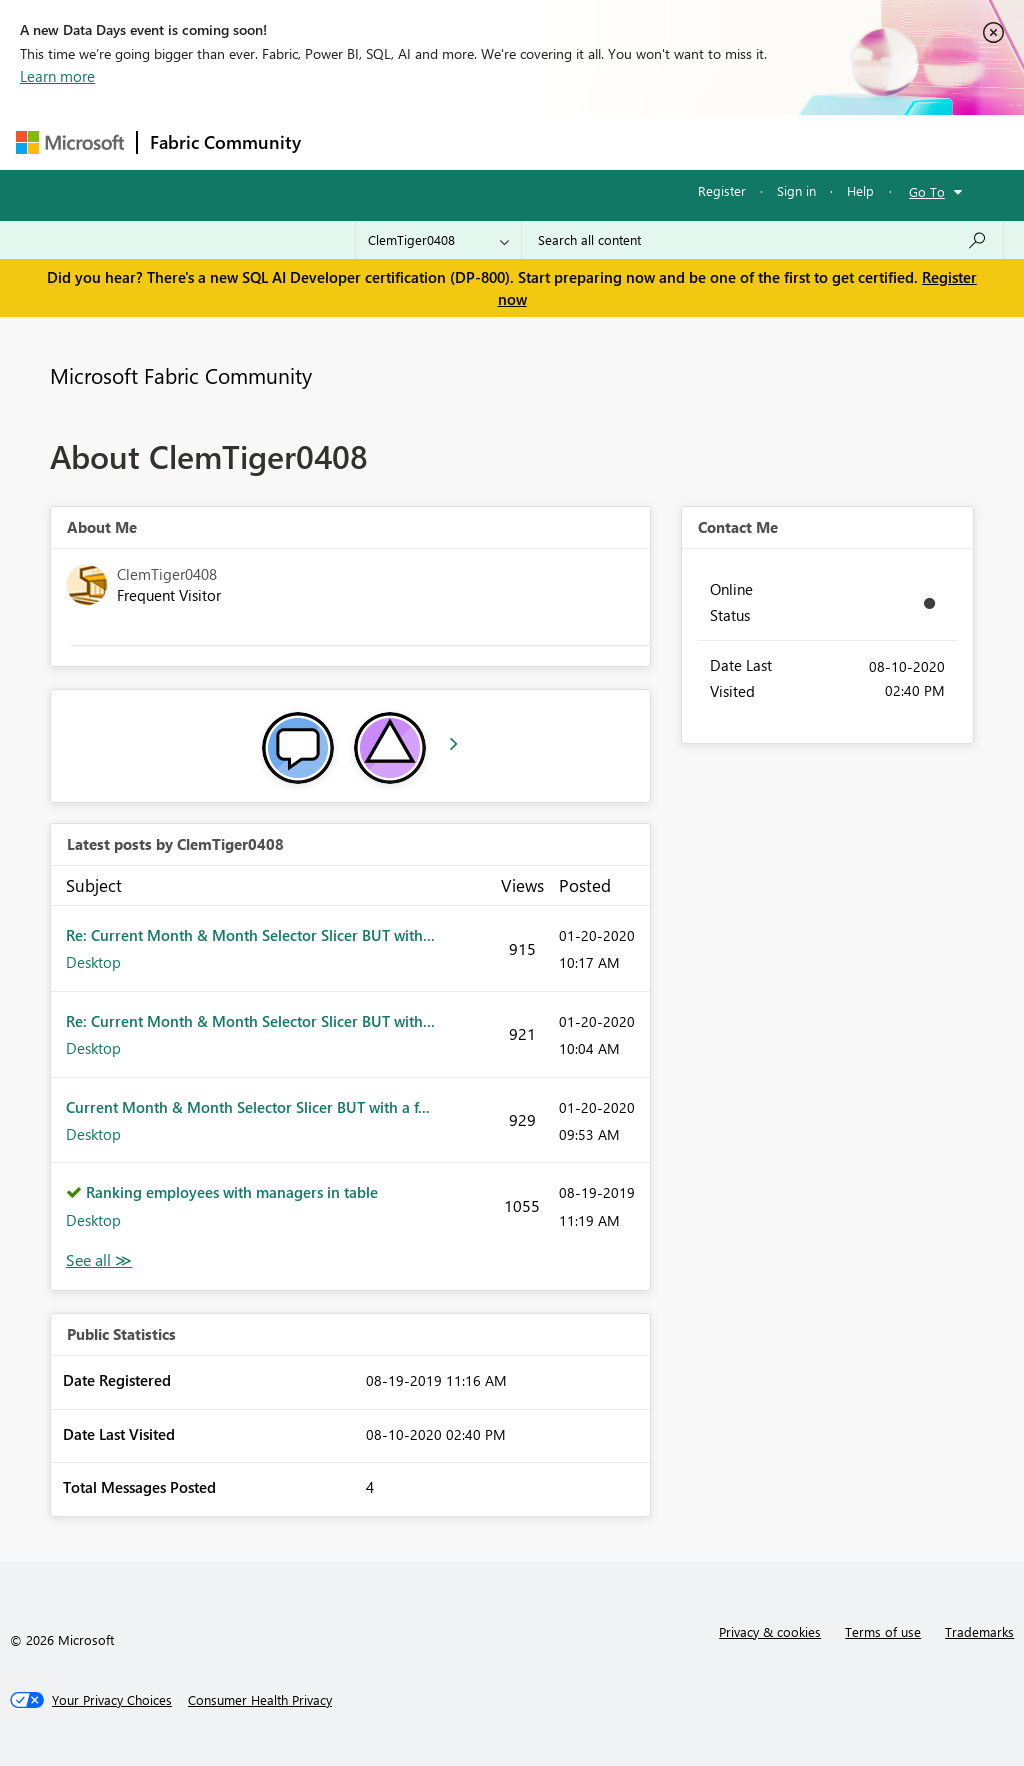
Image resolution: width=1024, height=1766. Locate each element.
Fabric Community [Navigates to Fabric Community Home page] (225, 142)
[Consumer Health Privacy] (260, 1700)
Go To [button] (927, 191)
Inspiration (434, 141)
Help (860, 190)
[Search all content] (762, 240)
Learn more (57, 76)
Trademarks (979, 1631)
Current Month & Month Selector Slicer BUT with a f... (248, 1107)
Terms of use (883, 1631)
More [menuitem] (763, 141)
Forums (346, 141)
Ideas (516, 141)
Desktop (93, 962)
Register (722, 190)
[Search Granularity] (438, 240)
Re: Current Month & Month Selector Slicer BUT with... (250, 935)
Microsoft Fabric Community (181, 375)
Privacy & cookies (770, 1631)
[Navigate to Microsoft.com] (70, 142)
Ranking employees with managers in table (232, 1192)
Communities (605, 141)
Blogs (695, 141)
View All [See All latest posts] (99, 1260)
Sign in (796, 190)
